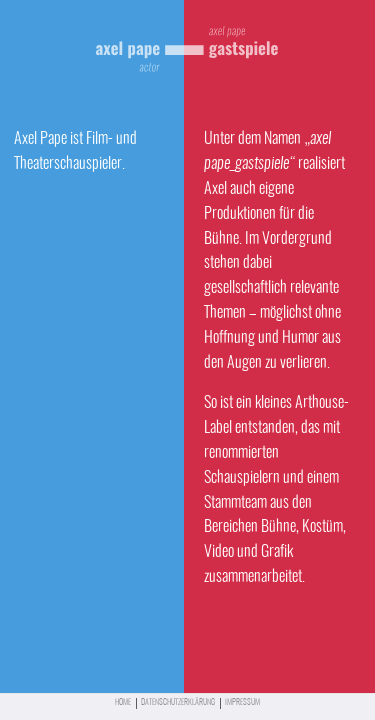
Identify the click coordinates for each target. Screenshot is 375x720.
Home (123, 703)
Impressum (242, 703)
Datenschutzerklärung (178, 703)
